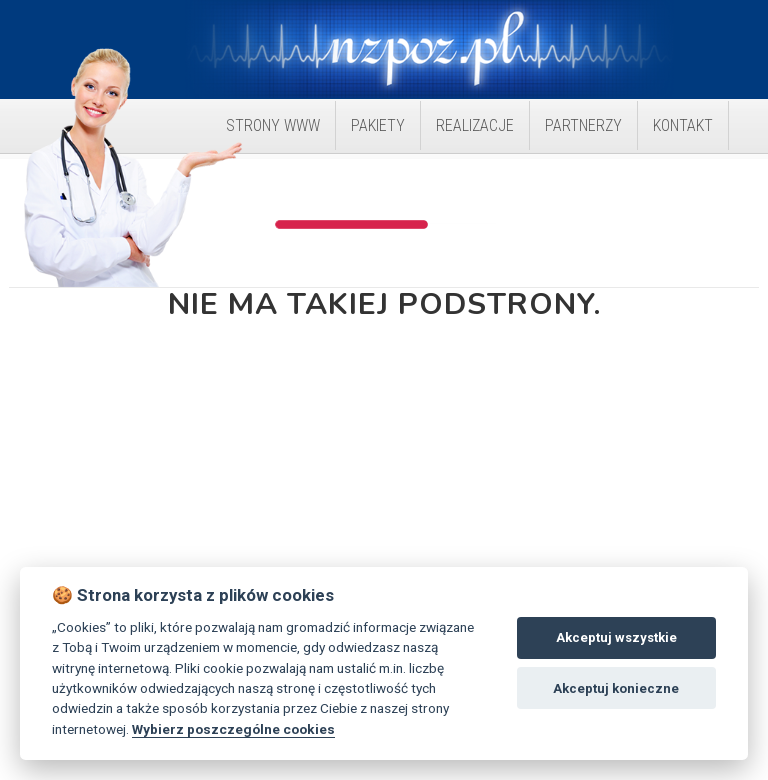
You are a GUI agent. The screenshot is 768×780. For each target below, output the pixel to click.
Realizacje (475, 125)
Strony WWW (273, 125)
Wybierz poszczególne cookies (233, 729)
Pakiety (378, 125)
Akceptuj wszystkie (616, 637)
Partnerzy (583, 125)
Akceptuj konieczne (616, 688)
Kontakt (683, 125)
